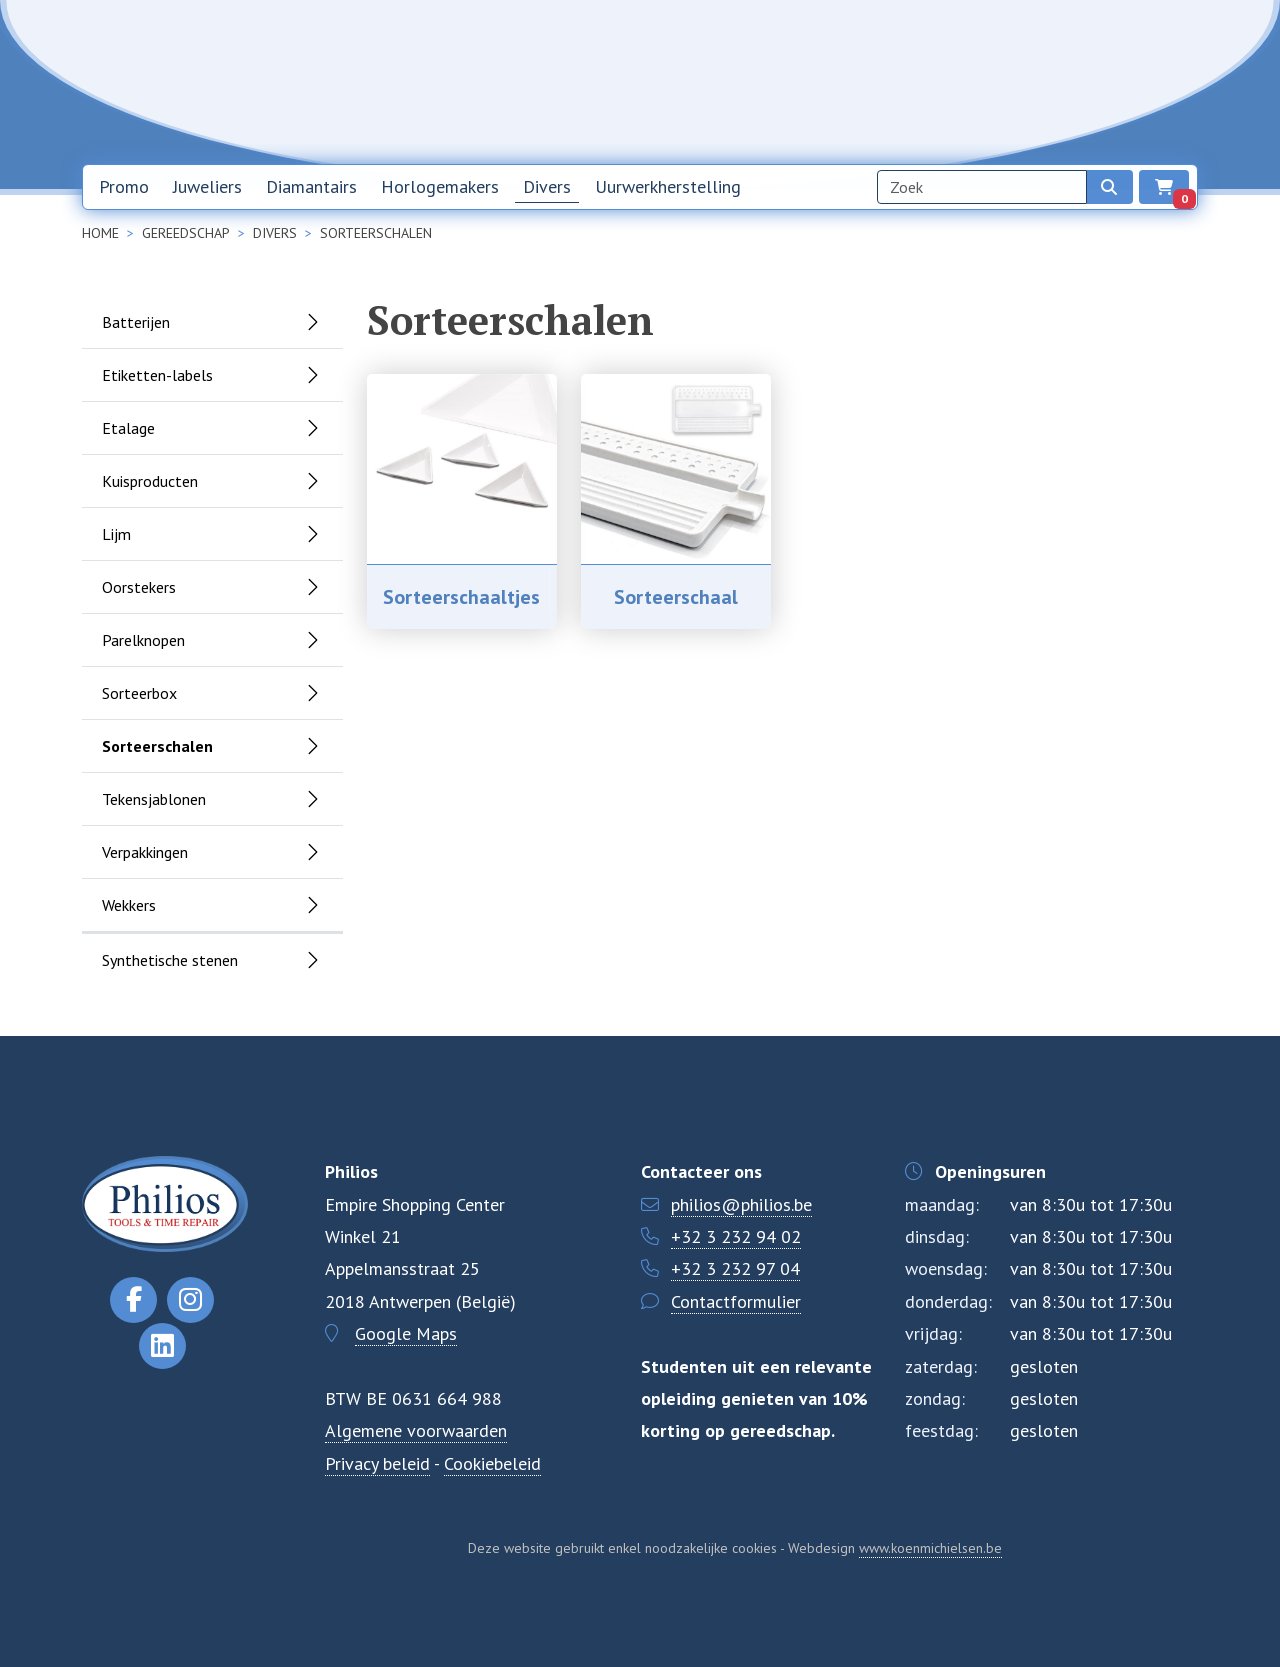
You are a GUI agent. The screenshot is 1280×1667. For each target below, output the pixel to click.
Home (763, 81)
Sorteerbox (139, 693)
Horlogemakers (440, 186)
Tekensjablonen (154, 799)
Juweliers (207, 186)
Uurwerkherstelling (668, 186)
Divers (547, 186)
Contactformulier (736, 1301)
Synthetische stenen (170, 960)
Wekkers (129, 905)
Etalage (128, 428)
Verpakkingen (145, 852)
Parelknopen (143, 640)
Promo (124, 186)
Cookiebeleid (492, 1463)
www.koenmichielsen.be (930, 1548)
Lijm (116, 534)
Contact (1041, 81)
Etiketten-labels (157, 375)
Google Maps (406, 1333)
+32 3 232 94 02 (736, 1236)
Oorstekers (139, 587)
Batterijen (136, 322)
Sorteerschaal (676, 597)
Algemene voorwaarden (416, 1430)
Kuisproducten (150, 481)
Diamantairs (311, 186)
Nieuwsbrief (854, 81)
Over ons (954, 81)
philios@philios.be (741, 1204)
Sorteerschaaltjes (461, 597)
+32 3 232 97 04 (735, 1268)
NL (1109, 82)
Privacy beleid (377, 1463)
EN (1161, 82)
